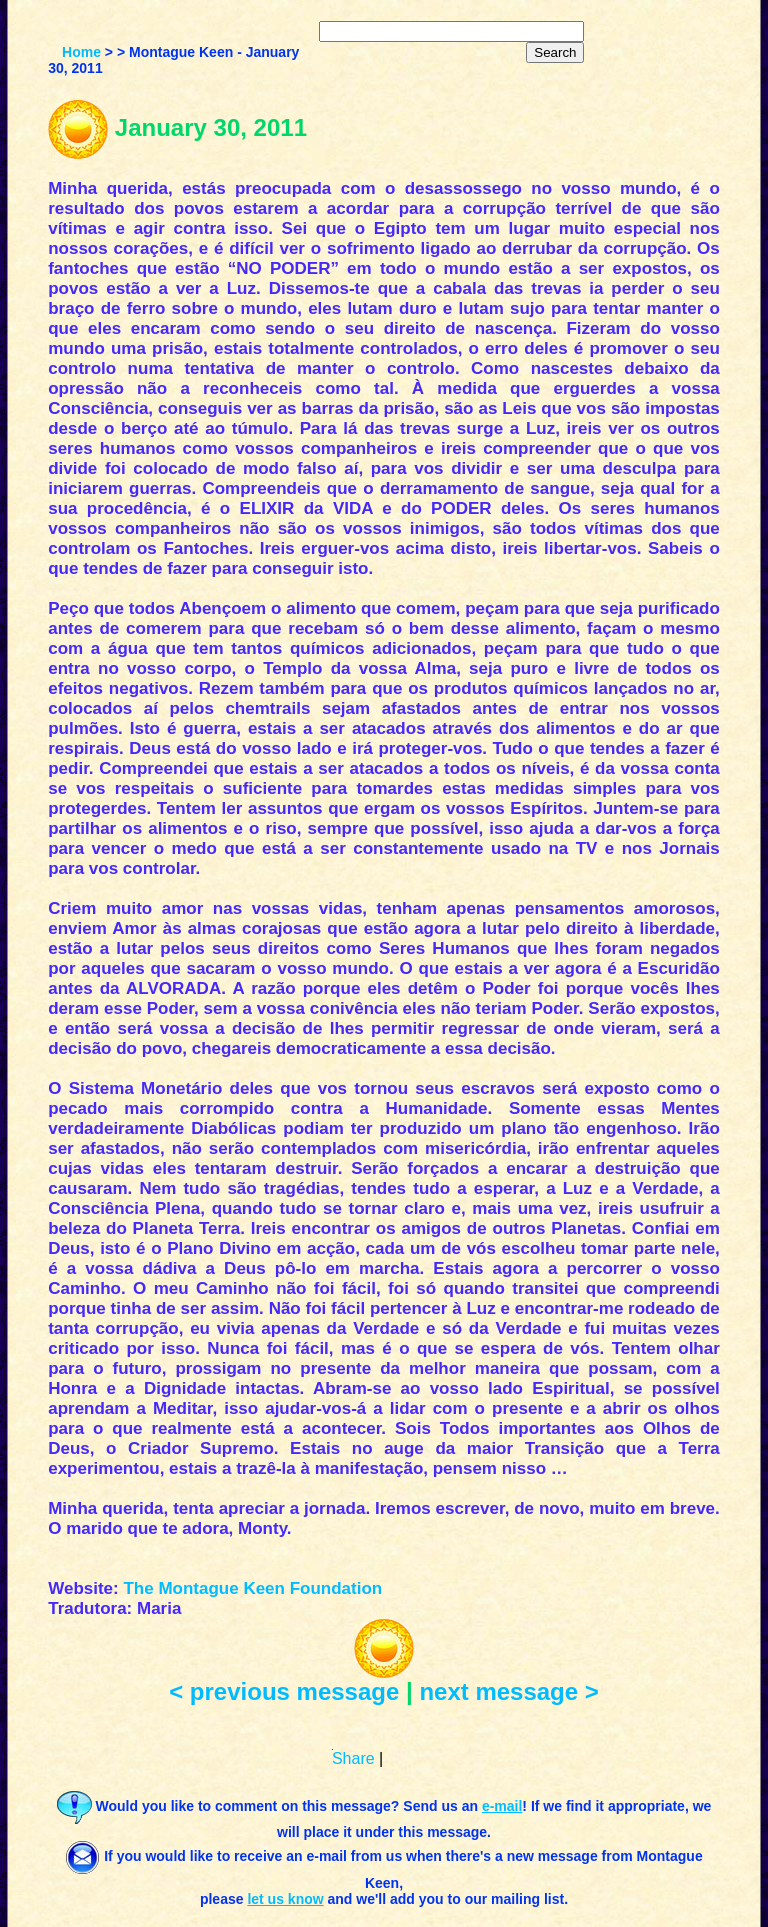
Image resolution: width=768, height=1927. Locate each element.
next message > (508, 1691)
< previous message (284, 1691)
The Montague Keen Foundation (252, 1588)
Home (81, 52)
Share (353, 1758)
